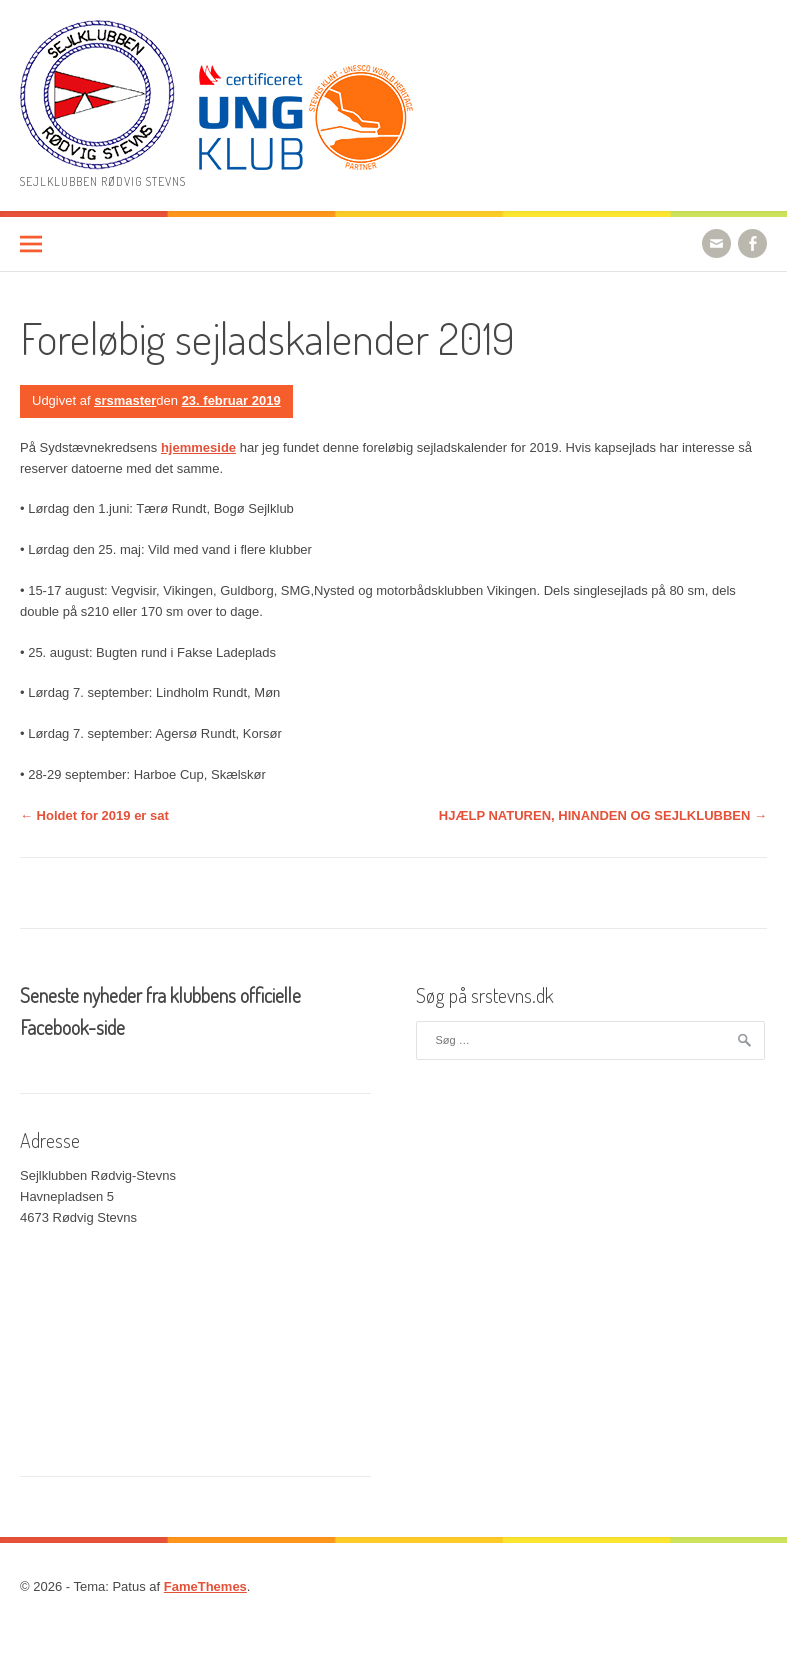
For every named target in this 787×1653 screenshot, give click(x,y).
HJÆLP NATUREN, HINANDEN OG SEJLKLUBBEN (603, 815)
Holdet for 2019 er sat (94, 815)
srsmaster (125, 400)
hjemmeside (198, 447)
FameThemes (205, 1586)
